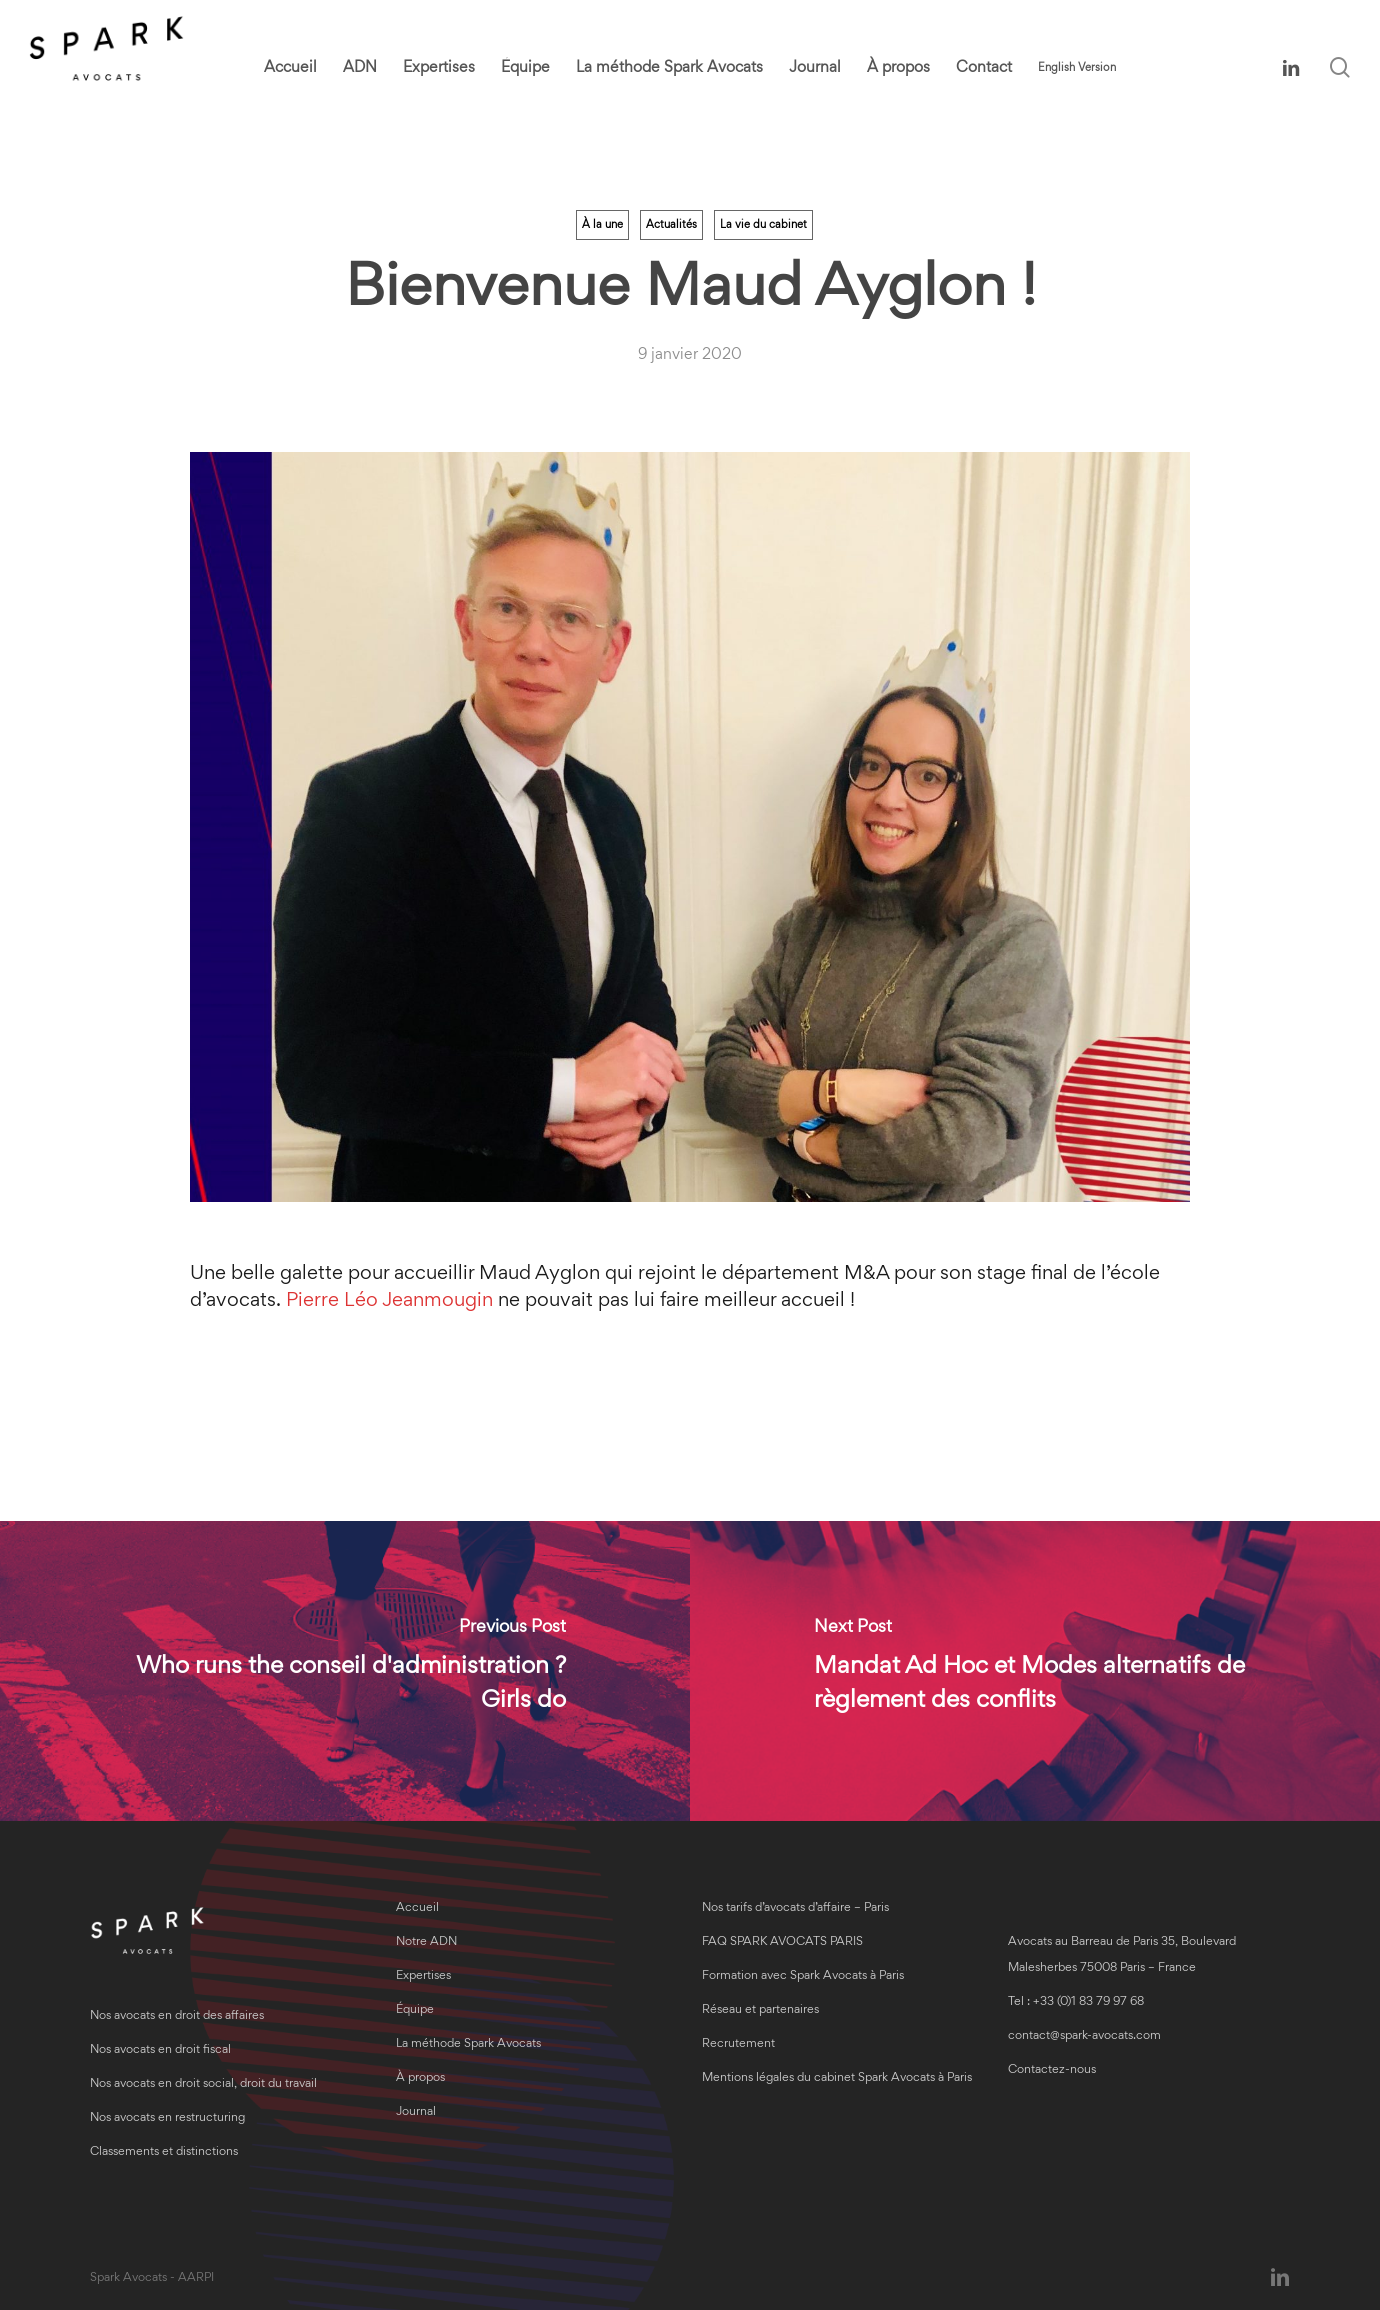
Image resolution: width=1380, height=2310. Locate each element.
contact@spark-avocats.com (1084, 2036)
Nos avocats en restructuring (167, 2118)
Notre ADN (426, 1942)
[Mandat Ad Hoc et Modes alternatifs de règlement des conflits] (1035, 1671)
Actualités (671, 225)
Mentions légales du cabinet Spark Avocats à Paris (837, 2078)
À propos (420, 2078)
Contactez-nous (1052, 2070)
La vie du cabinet (763, 225)
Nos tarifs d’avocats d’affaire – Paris (795, 1908)
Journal (416, 2112)
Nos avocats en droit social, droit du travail (203, 2084)
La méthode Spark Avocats (468, 2044)
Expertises (423, 1976)
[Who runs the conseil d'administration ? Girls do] (345, 1671)
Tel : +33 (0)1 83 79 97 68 (1076, 2002)
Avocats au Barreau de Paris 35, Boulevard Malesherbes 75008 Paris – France (1122, 1955)
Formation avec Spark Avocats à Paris (803, 1976)
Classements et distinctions (164, 2152)
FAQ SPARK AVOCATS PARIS (782, 1942)
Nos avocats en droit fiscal (160, 2050)
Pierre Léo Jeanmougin (389, 1301)
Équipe (415, 2010)
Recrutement (738, 2044)
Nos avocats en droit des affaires (177, 2016)
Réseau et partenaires (760, 2010)
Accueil (417, 1908)
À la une (602, 225)
